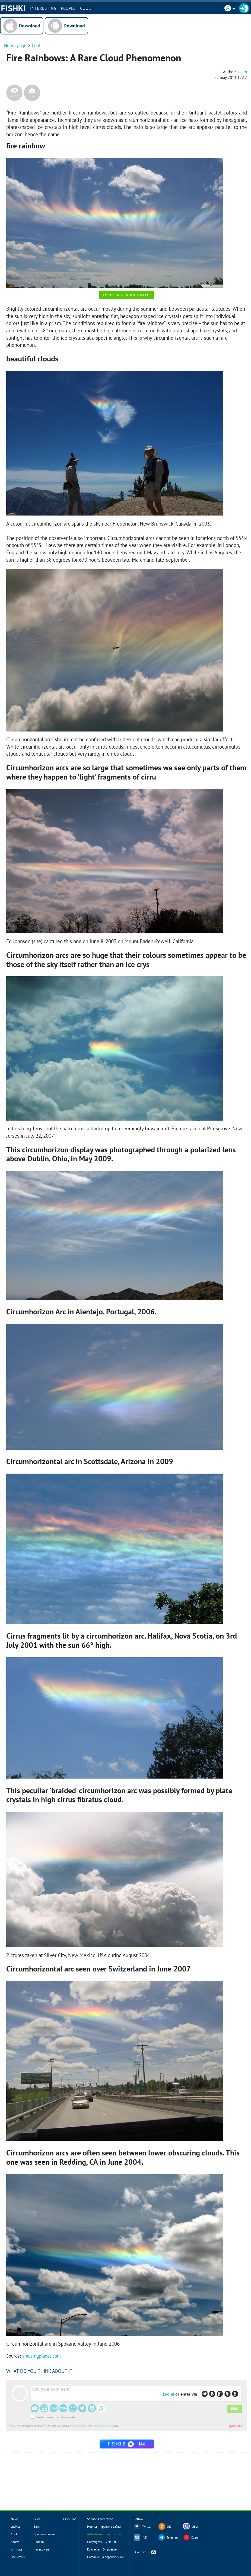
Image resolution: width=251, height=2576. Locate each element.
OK (169, 2527)
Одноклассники (44, 2534)
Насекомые (41, 2549)
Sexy (36, 2519)
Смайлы (111, 2542)
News (14, 2519)
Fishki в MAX (126, 2444)
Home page (15, 46)
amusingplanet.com (41, 2356)
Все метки (18, 2557)
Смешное (69, 2519)
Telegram (173, 2537)
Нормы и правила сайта (104, 2526)
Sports (15, 2542)
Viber (195, 2527)
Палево (38, 2542)
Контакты (93, 2549)
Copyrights (94, 2542)
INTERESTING (43, 8)
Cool (85, 8)
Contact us (146, 2552)
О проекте (110, 2549)
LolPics (15, 2526)
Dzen (194, 2537)
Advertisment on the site (104, 2534)
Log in (168, 2394)
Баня (36, 2526)
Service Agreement (100, 2519)
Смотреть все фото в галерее (126, 295)
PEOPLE (68, 8)
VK (145, 2537)
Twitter (146, 2527)
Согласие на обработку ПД (105, 2557)
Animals (16, 2549)
